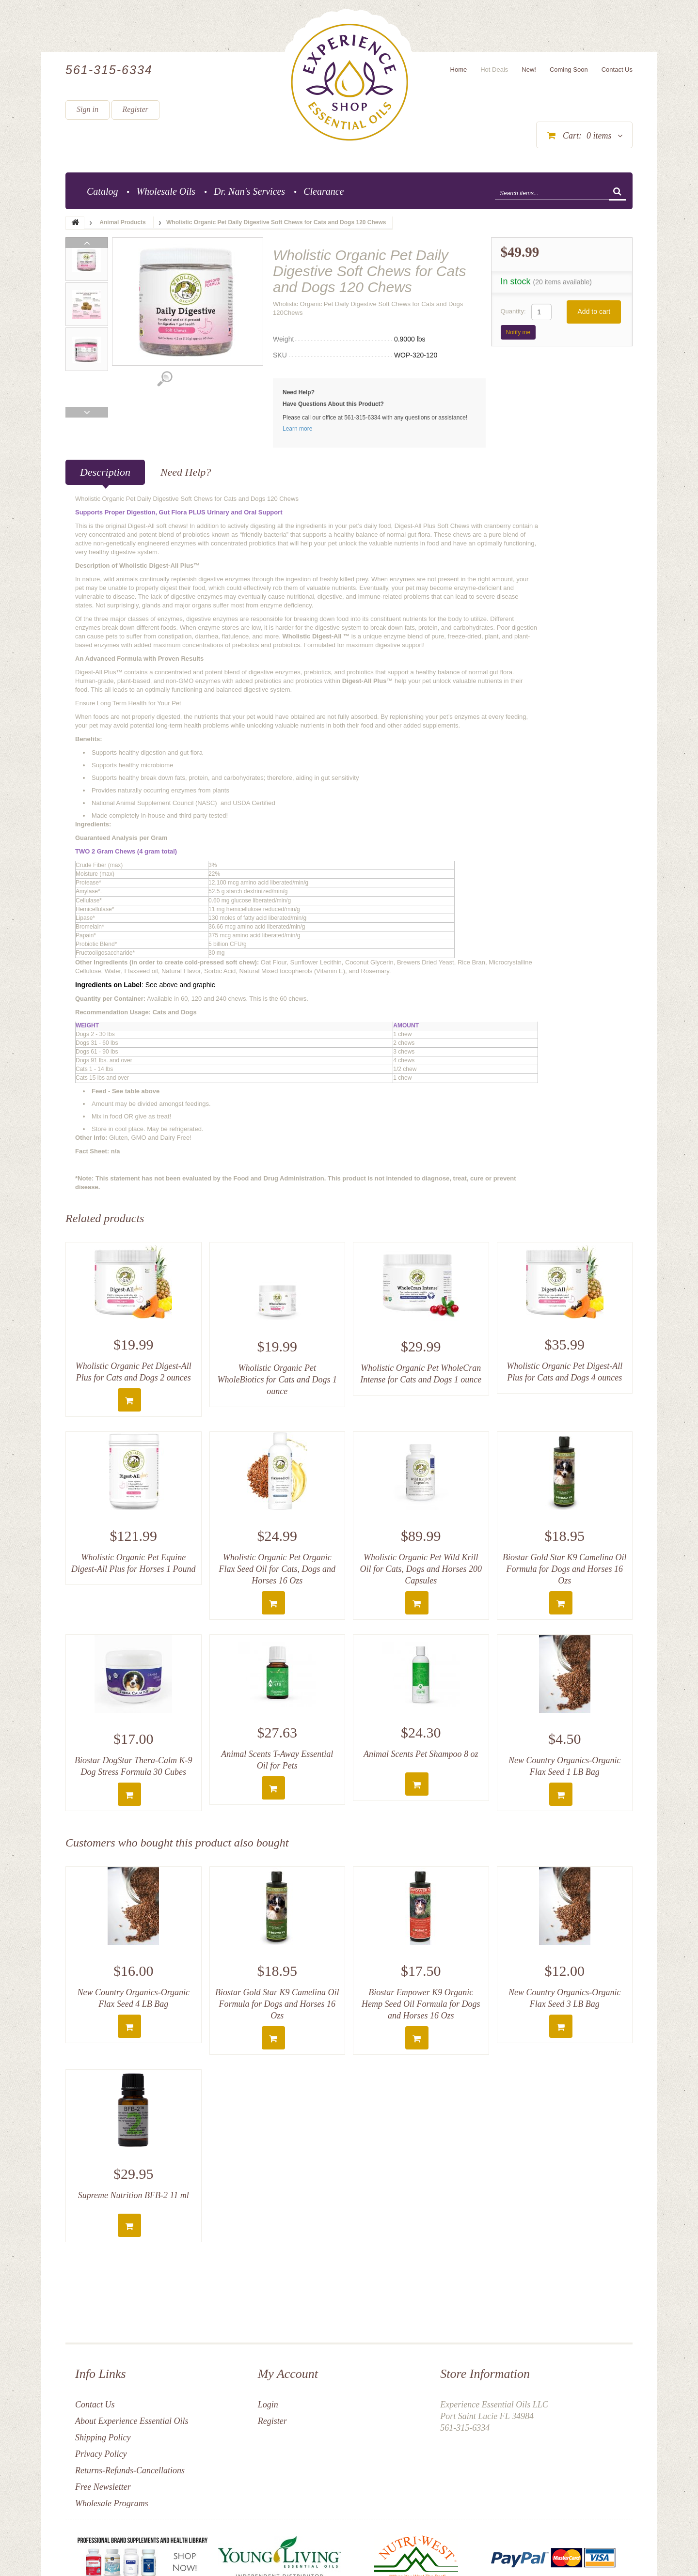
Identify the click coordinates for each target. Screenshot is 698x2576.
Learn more (297, 428)
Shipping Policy (102, 2437)
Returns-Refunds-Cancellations (130, 2470)
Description (105, 472)
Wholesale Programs (111, 2503)
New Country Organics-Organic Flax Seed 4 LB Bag (133, 1998)
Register (135, 109)
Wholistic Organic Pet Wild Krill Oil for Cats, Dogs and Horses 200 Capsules (421, 1568)
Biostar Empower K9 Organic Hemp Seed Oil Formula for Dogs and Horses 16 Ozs (421, 2003)
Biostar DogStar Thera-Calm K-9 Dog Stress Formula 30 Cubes (133, 1766)
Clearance (323, 191)
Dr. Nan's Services (249, 191)
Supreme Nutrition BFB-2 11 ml (133, 2195)
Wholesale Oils (165, 191)
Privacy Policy (101, 2454)
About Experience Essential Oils (131, 2421)
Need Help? (185, 472)
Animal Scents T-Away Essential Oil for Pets (277, 1759)
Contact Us (95, 2404)
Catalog (102, 191)
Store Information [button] (485, 2374)
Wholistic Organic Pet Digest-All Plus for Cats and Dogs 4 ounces (564, 1371)
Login (268, 2404)
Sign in (87, 109)
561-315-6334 (109, 70)
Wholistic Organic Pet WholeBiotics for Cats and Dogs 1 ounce (277, 1379)
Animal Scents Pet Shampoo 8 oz (421, 1754)
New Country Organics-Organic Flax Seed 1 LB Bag (564, 1766)
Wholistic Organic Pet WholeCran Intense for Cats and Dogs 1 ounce (420, 1373)
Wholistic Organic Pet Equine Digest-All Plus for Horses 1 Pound (133, 1563)
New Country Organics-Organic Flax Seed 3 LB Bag (564, 1998)
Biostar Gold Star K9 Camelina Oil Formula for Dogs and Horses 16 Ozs (565, 1568)
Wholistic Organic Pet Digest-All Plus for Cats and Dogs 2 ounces (133, 1371)
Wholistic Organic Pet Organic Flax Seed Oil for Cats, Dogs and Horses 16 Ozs (277, 1568)
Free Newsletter (103, 2487)
